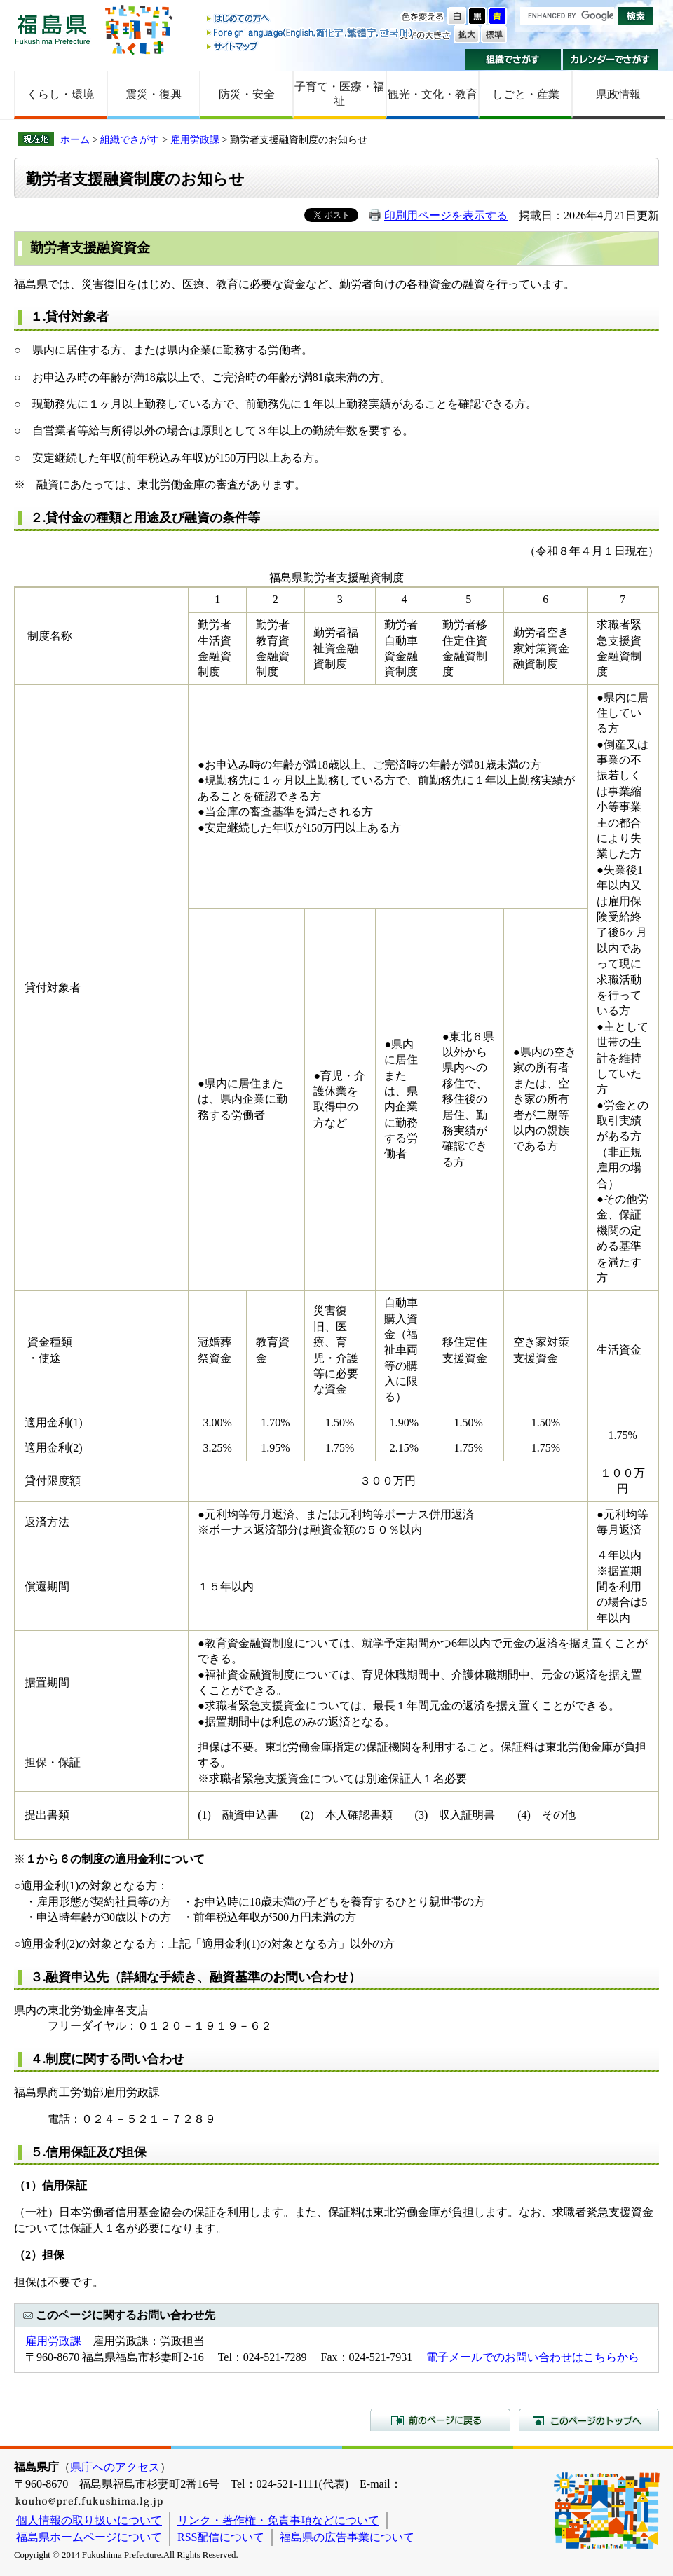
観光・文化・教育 (432, 94)
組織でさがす (513, 59)
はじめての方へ (310, 19)
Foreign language (310, 32)
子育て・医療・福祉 (339, 94)
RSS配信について (220, 2537)
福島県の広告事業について (347, 2537)
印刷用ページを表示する (446, 215)
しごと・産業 (525, 94)
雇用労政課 (194, 139)
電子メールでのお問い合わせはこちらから (532, 2357)
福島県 (52, 29)
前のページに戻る (440, 2420)
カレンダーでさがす (611, 59)
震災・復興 (153, 94)
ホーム (75, 139)
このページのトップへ (589, 2420)
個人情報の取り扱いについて (89, 2520)
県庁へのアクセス (115, 2467)
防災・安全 (247, 94)
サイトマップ (310, 46)
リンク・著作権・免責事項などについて (278, 2520)
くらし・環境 (60, 94)
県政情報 (618, 94)
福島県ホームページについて (89, 2537)
